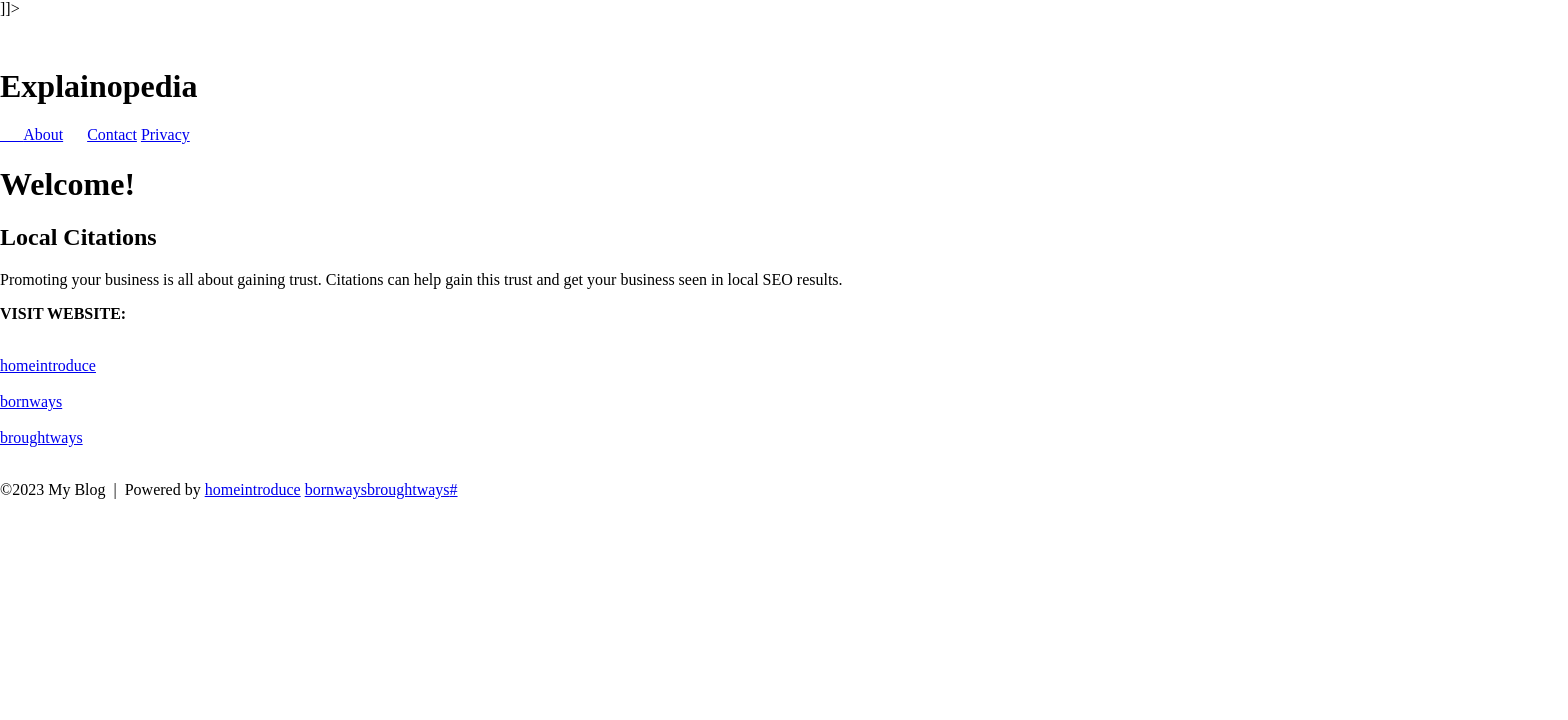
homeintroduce (48, 365)
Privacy (165, 134)
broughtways (41, 437)
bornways (31, 401)
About (43, 134)
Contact (112, 134)
